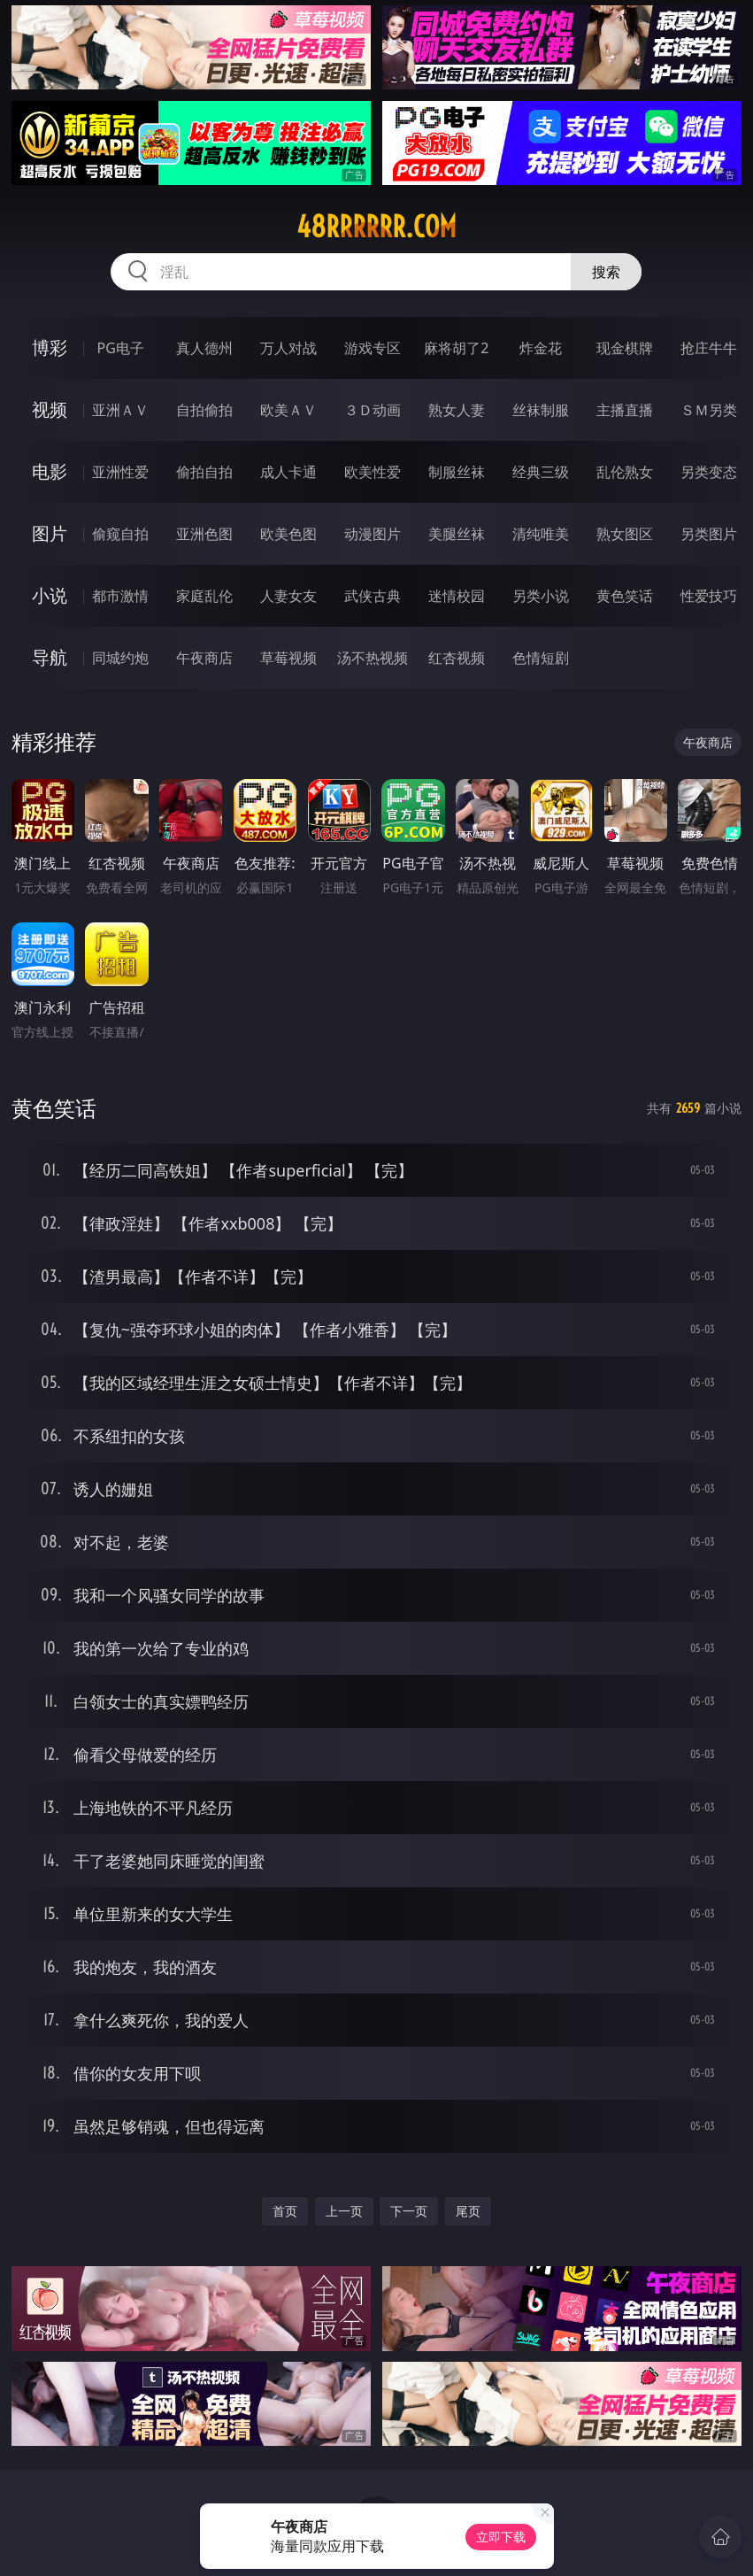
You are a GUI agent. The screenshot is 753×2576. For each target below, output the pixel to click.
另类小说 (540, 595)
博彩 (49, 347)
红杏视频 (456, 657)
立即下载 (501, 2536)
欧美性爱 (372, 472)
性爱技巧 (708, 595)
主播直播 (624, 410)
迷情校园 (456, 595)
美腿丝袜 (456, 534)
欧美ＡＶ (288, 410)
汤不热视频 (372, 657)
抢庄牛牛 (708, 348)
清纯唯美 (540, 534)
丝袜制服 (540, 410)
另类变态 (708, 472)
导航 (49, 657)
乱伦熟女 (624, 472)
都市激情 (120, 595)
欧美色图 (288, 534)
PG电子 (120, 348)
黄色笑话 (624, 595)
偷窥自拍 (120, 534)
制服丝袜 (456, 472)
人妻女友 (288, 595)
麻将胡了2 (456, 348)
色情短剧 (540, 657)
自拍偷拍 (204, 410)
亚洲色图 (204, 534)
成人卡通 (288, 472)
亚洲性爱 (120, 472)
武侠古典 (372, 595)
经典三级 (540, 472)
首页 (285, 2210)
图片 (49, 533)
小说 (49, 595)
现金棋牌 (624, 348)
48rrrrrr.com (376, 226)
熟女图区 (624, 534)
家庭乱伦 (204, 595)
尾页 (468, 2210)
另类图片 (708, 534)
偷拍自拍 (204, 472)
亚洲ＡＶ (120, 410)
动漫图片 (372, 534)
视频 (49, 409)
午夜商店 (204, 657)
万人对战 (288, 348)
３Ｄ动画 (372, 410)
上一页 (344, 2210)
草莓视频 (288, 657)
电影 (49, 471)
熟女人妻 (456, 410)
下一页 (408, 2210)
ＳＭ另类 (708, 410)
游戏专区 (372, 348)
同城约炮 (120, 657)
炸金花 (540, 348)
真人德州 (204, 348)
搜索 (606, 272)
